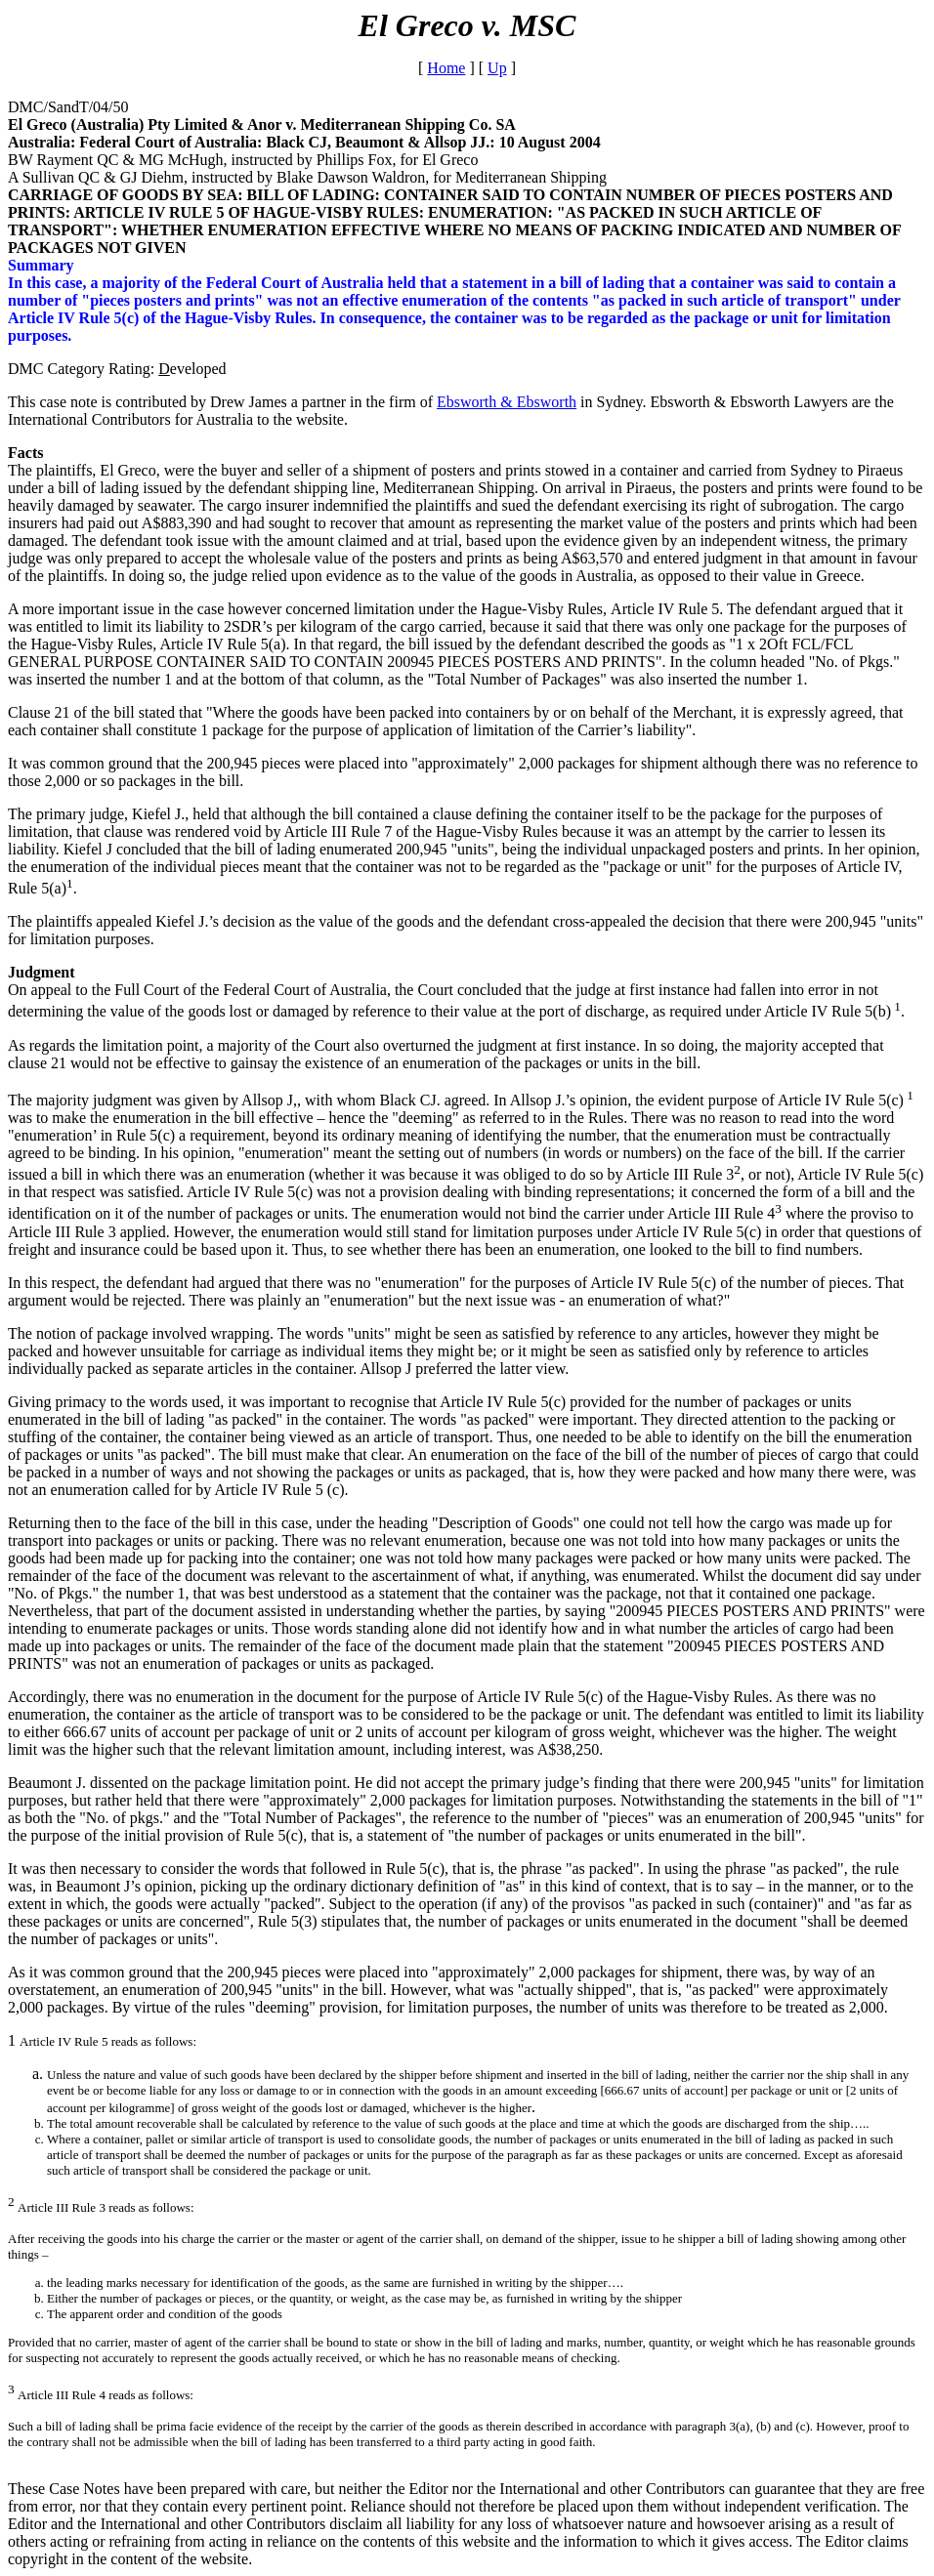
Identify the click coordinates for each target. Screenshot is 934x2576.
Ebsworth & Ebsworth (506, 402)
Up (497, 68)
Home (446, 68)
